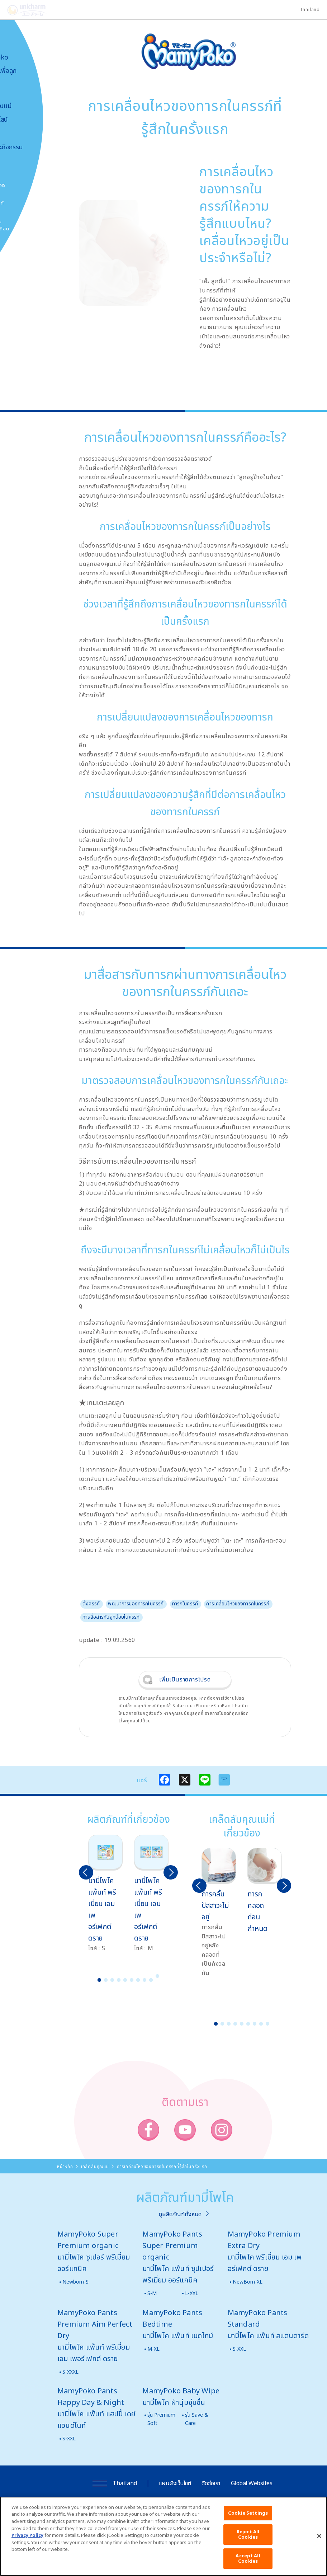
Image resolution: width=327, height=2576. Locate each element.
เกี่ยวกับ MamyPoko (27, 53)
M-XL (153, 2348)
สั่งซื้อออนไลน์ (27, 119)
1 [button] (99, 1980)
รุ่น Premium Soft (161, 2418)
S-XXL (239, 2348)
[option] (105, 1894)
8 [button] (144, 1980)
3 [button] (112, 1980)
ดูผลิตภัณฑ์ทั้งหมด (180, 2214)
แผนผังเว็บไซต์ (175, 2483)
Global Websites (251, 2483)
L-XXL (191, 2293)
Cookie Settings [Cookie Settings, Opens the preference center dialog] (248, 2522)
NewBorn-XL (247, 2281)
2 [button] (106, 1980)
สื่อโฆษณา (22, 133)
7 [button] (138, 1980)
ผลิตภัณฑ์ (22, 91)
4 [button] (119, 1980)
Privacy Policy (27, 2544)
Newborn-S (75, 2281)
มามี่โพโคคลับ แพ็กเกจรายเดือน (27, 225)
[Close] (319, 2545)
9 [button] (151, 1980)
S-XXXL (70, 2371)
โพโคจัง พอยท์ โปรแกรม (25, 207)
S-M (152, 2293)
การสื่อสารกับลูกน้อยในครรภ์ (110, 1616)
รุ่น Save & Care (196, 2418)
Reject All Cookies (248, 2544)
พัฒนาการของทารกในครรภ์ (136, 1603)
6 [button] (132, 1980)
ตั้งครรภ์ (91, 1603)
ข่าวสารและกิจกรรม (34, 147)
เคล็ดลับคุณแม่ (28, 105)
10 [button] (157, 1976)
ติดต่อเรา (211, 2483)
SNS (37, 185)
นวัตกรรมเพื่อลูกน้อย (31, 74)
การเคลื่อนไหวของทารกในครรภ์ (237, 1603)
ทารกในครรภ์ (185, 1603)
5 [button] (125, 1980)
